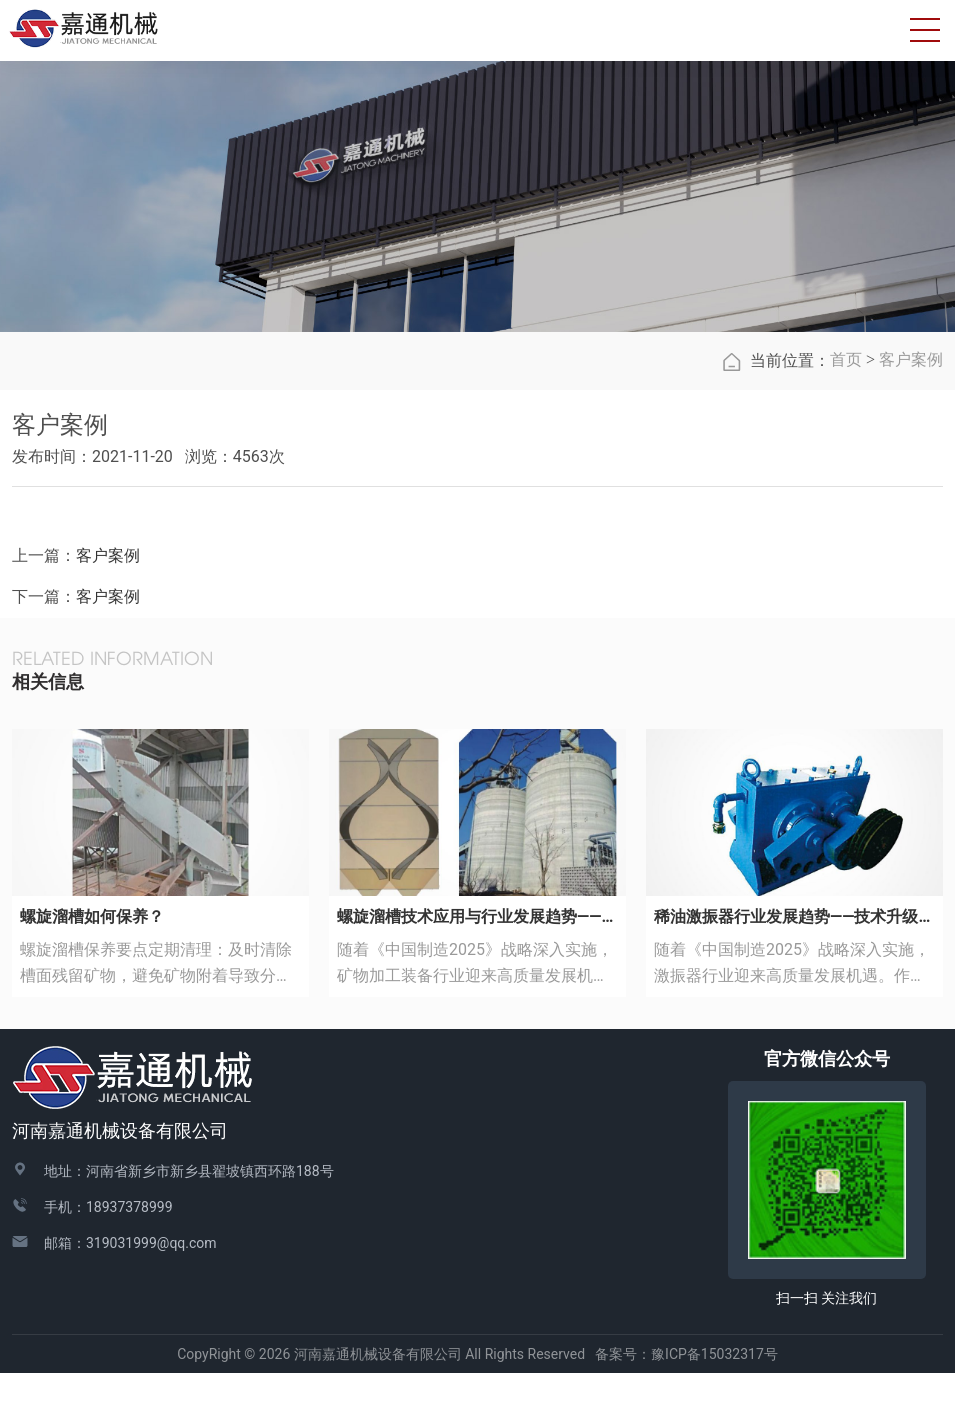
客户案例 (911, 387)
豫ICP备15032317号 (714, 1381)
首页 (846, 387)
